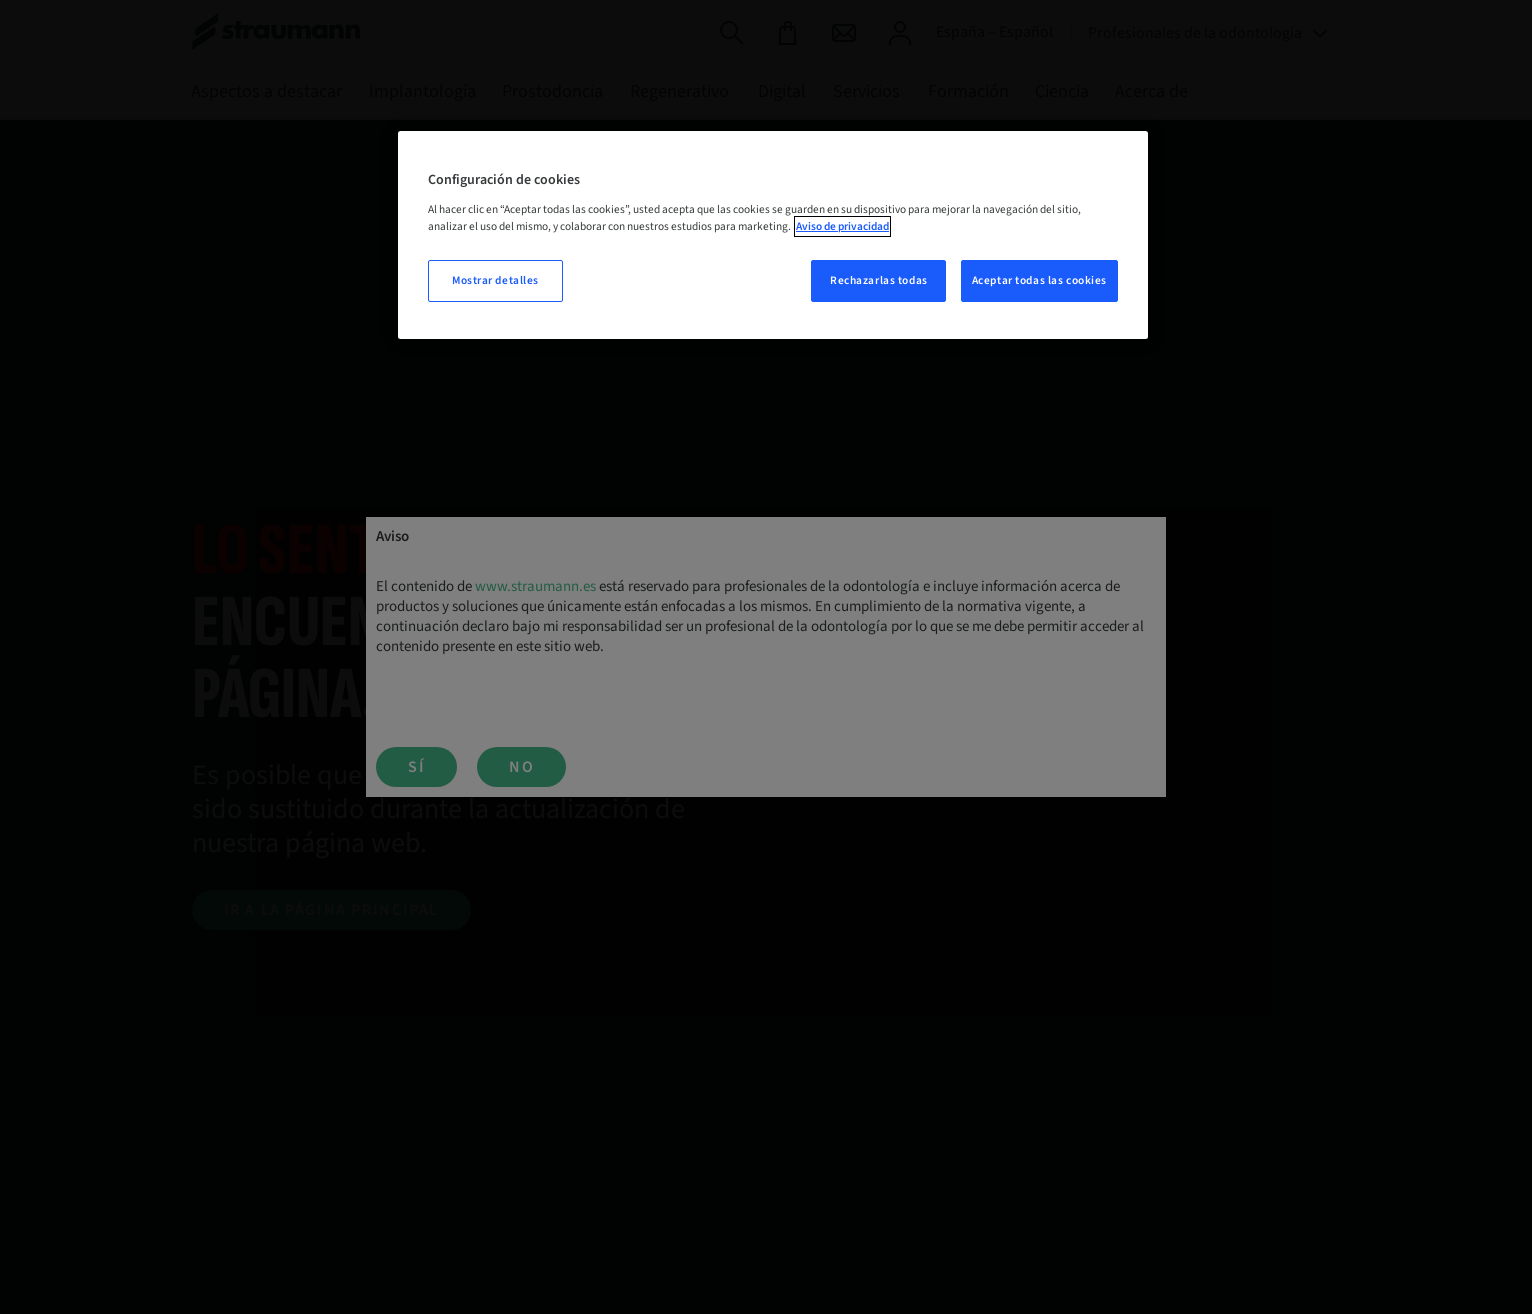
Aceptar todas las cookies (1039, 280)
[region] (773, 235)
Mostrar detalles (495, 280)
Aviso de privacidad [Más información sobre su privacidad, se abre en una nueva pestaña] (842, 226)
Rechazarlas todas (879, 280)
